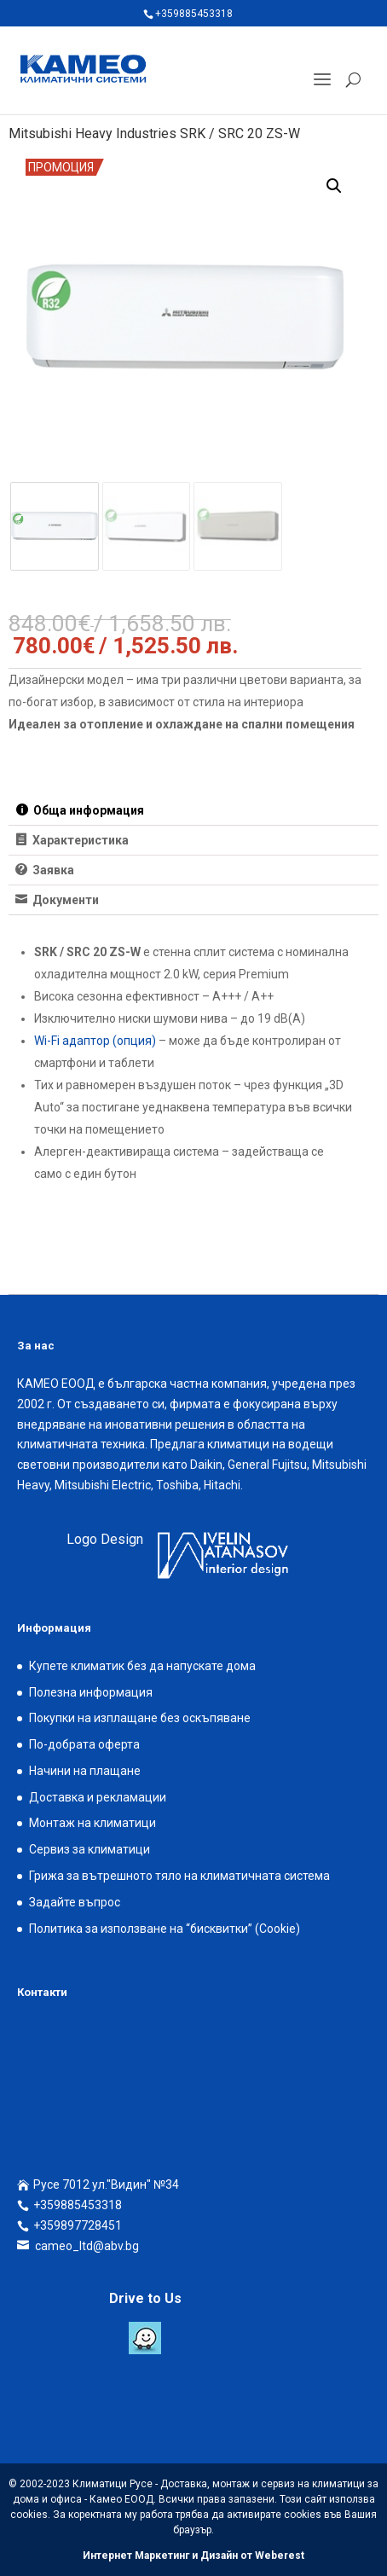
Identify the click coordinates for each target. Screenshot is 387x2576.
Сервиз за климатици (89, 1849)
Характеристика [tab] (79, 840)
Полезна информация (91, 1692)
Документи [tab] (64, 900)
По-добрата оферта (84, 1744)
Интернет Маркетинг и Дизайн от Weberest (193, 2555)
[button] (334, 186)
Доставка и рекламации (97, 1797)
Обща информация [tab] (87, 810)
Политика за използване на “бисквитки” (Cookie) (164, 1928)
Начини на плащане (85, 1771)
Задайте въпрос (74, 1902)
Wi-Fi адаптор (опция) (95, 1040)
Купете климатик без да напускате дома (142, 1666)
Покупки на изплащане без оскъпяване (140, 1718)
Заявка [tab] (52, 870)
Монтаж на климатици (92, 1823)
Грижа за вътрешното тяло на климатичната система (179, 1876)
